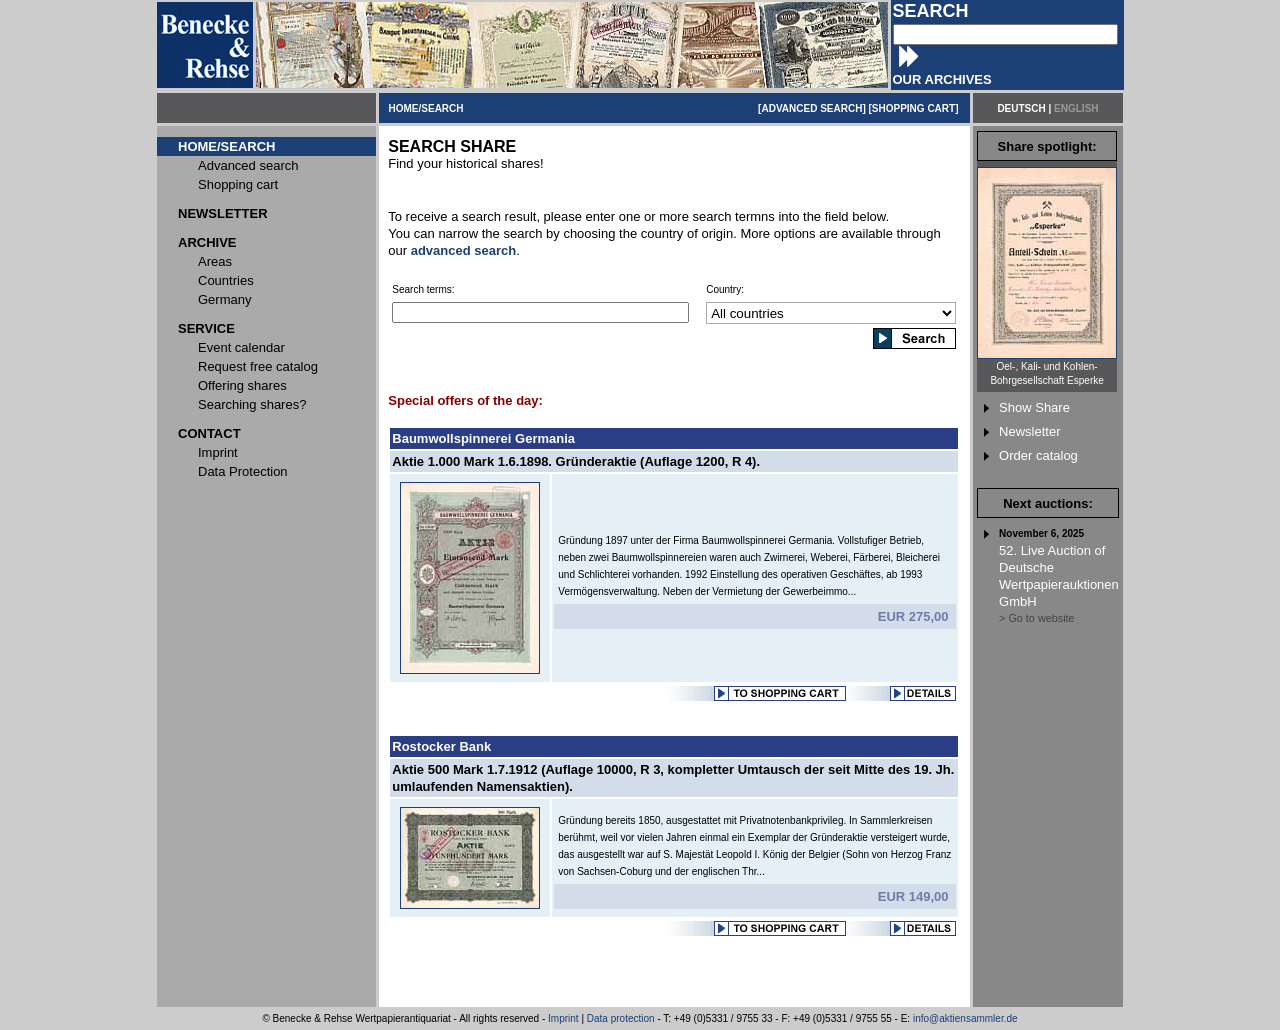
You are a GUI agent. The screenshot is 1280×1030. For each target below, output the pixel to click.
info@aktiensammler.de (965, 1018)
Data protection (621, 1018)
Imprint (563, 1018)
